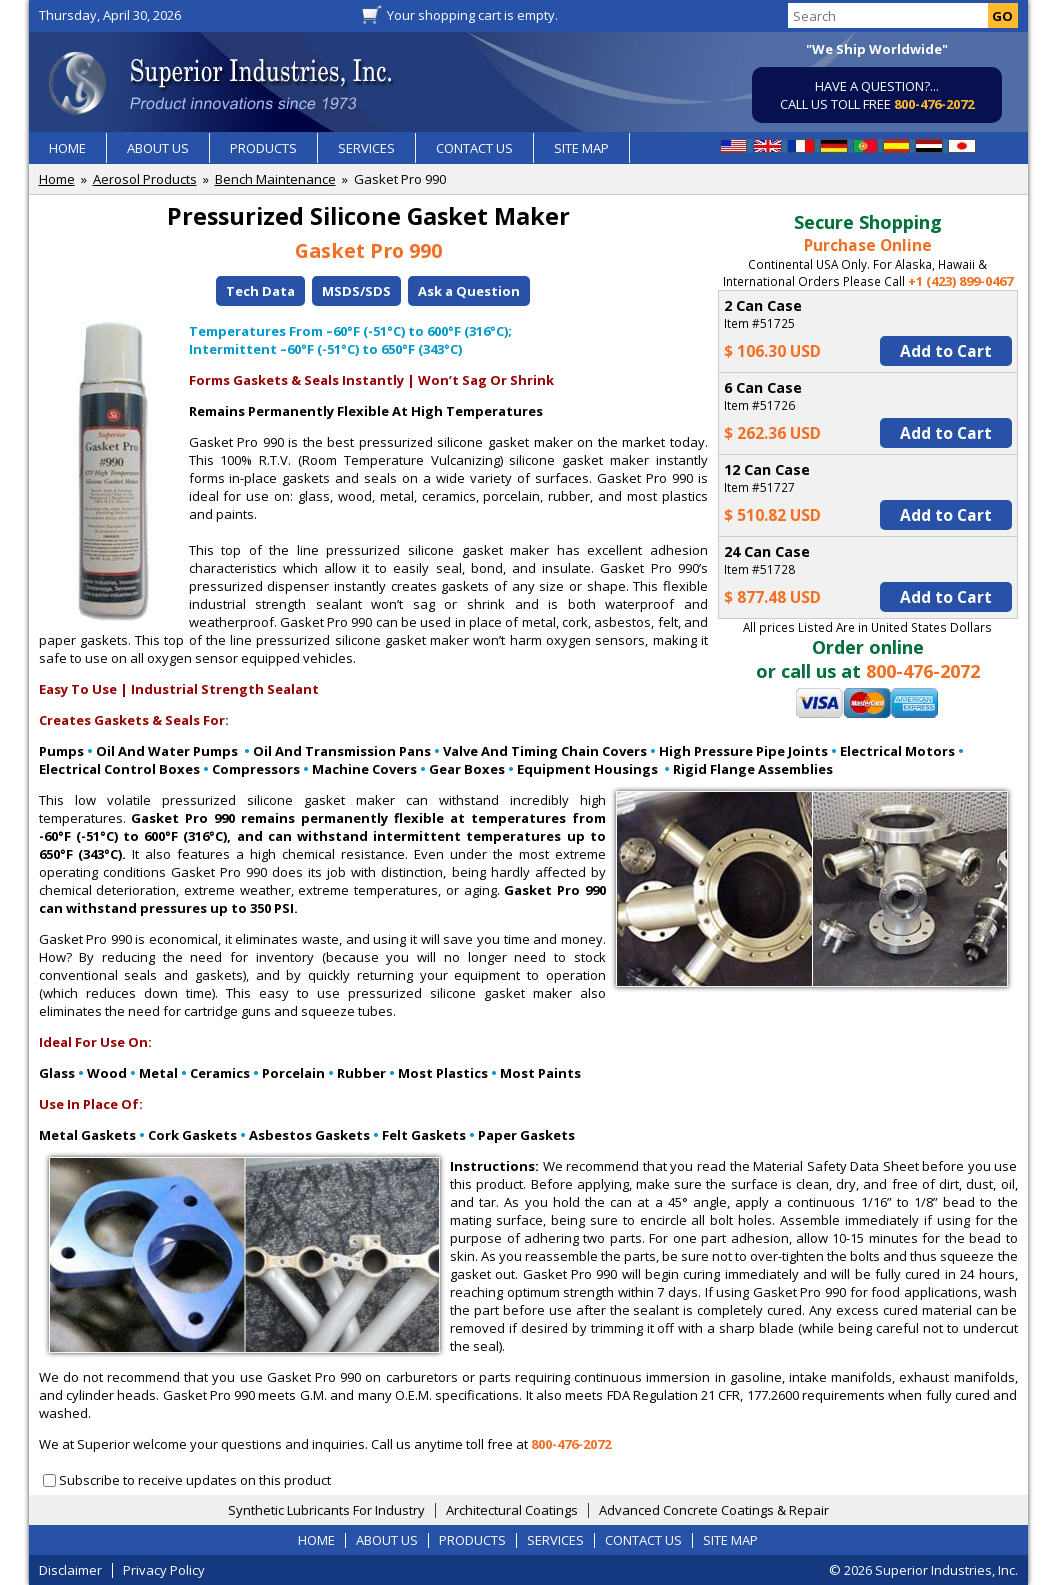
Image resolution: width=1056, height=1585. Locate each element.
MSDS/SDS (356, 291)
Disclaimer (70, 1570)
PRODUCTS (263, 148)
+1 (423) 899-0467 (960, 281)
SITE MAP (581, 148)
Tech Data (260, 291)
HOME (67, 148)
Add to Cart (946, 351)
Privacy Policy (164, 1570)
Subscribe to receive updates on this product (195, 1480)
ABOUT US (158, 148)
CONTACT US (474, 148)
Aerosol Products (145, 179)
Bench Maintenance (275, 179)
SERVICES (366, 148)
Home (57, 179)
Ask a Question (469, 291)
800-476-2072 (934, 104)
